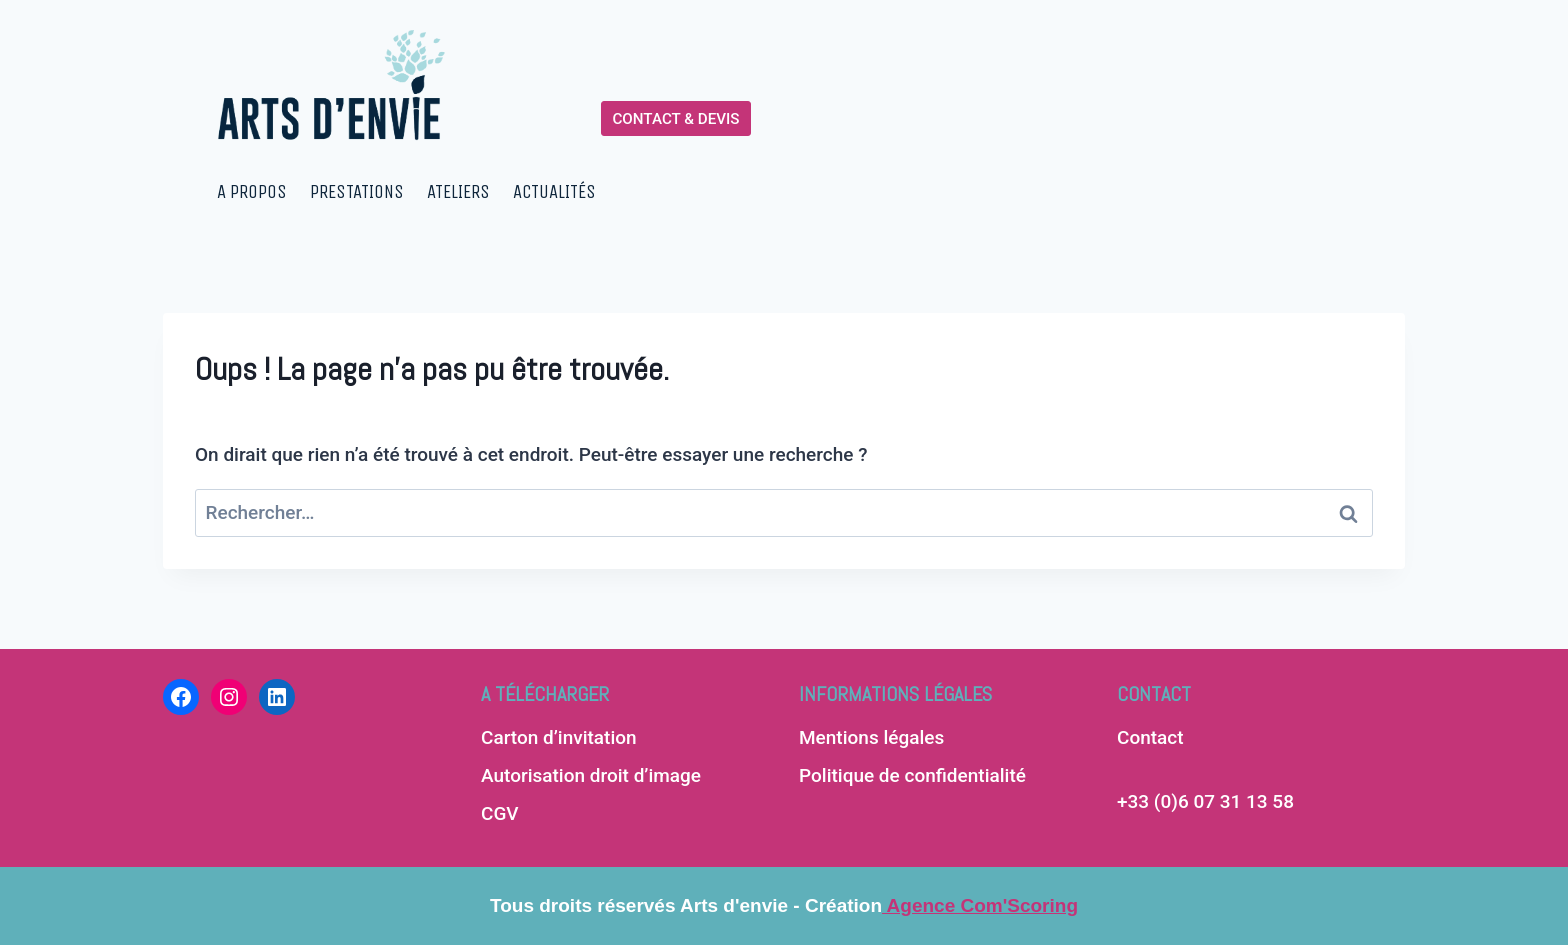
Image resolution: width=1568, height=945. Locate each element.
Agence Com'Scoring (980, 905)
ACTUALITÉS (554, 192)
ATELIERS (458, 192)
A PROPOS (252, 192)
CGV (500, 813)
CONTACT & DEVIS (675, 119)
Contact (1150, 737)
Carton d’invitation (559, 737)
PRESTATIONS (357, 192)
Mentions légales (871, 737)
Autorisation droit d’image (591, 775)
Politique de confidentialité (912, 775)
